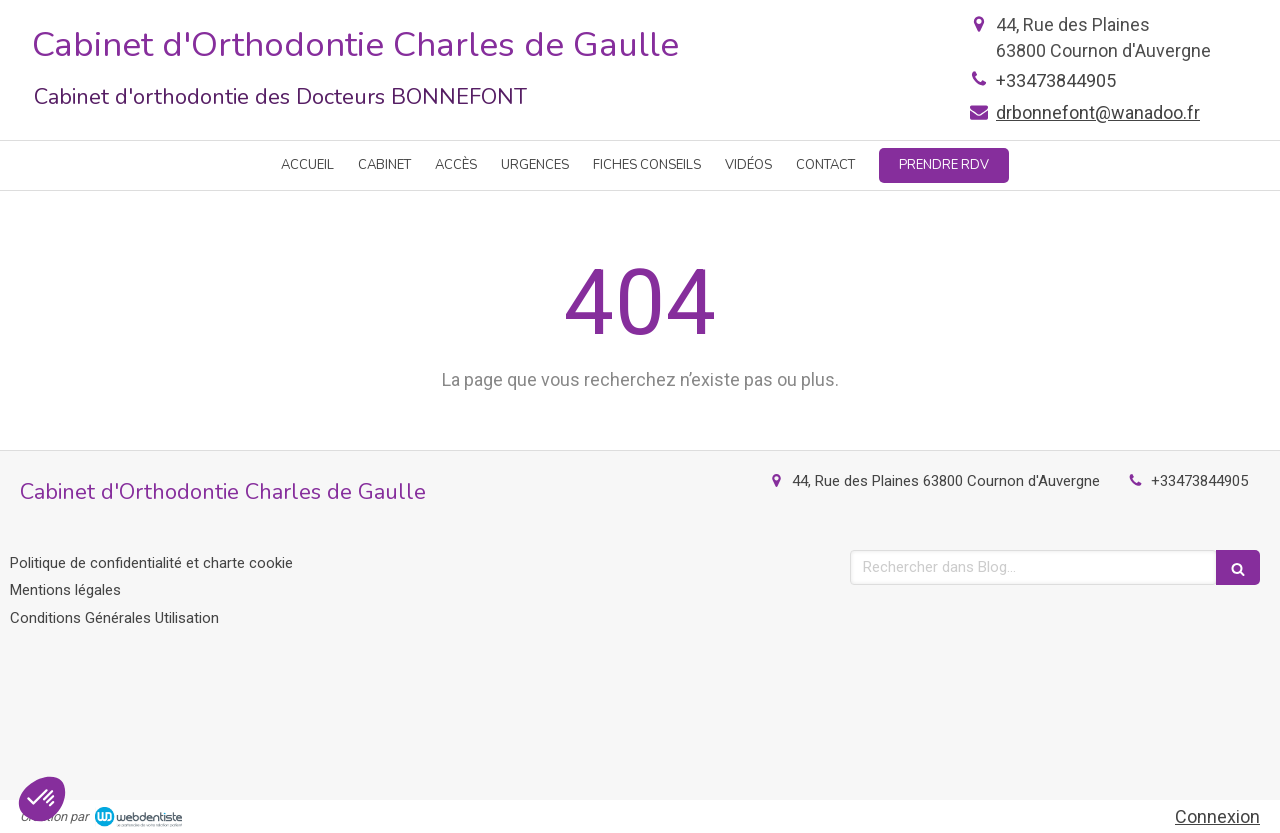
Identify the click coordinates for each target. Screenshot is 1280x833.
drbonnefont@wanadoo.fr (1098, 112)
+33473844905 (1056, 80)
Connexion (1217, 816)
